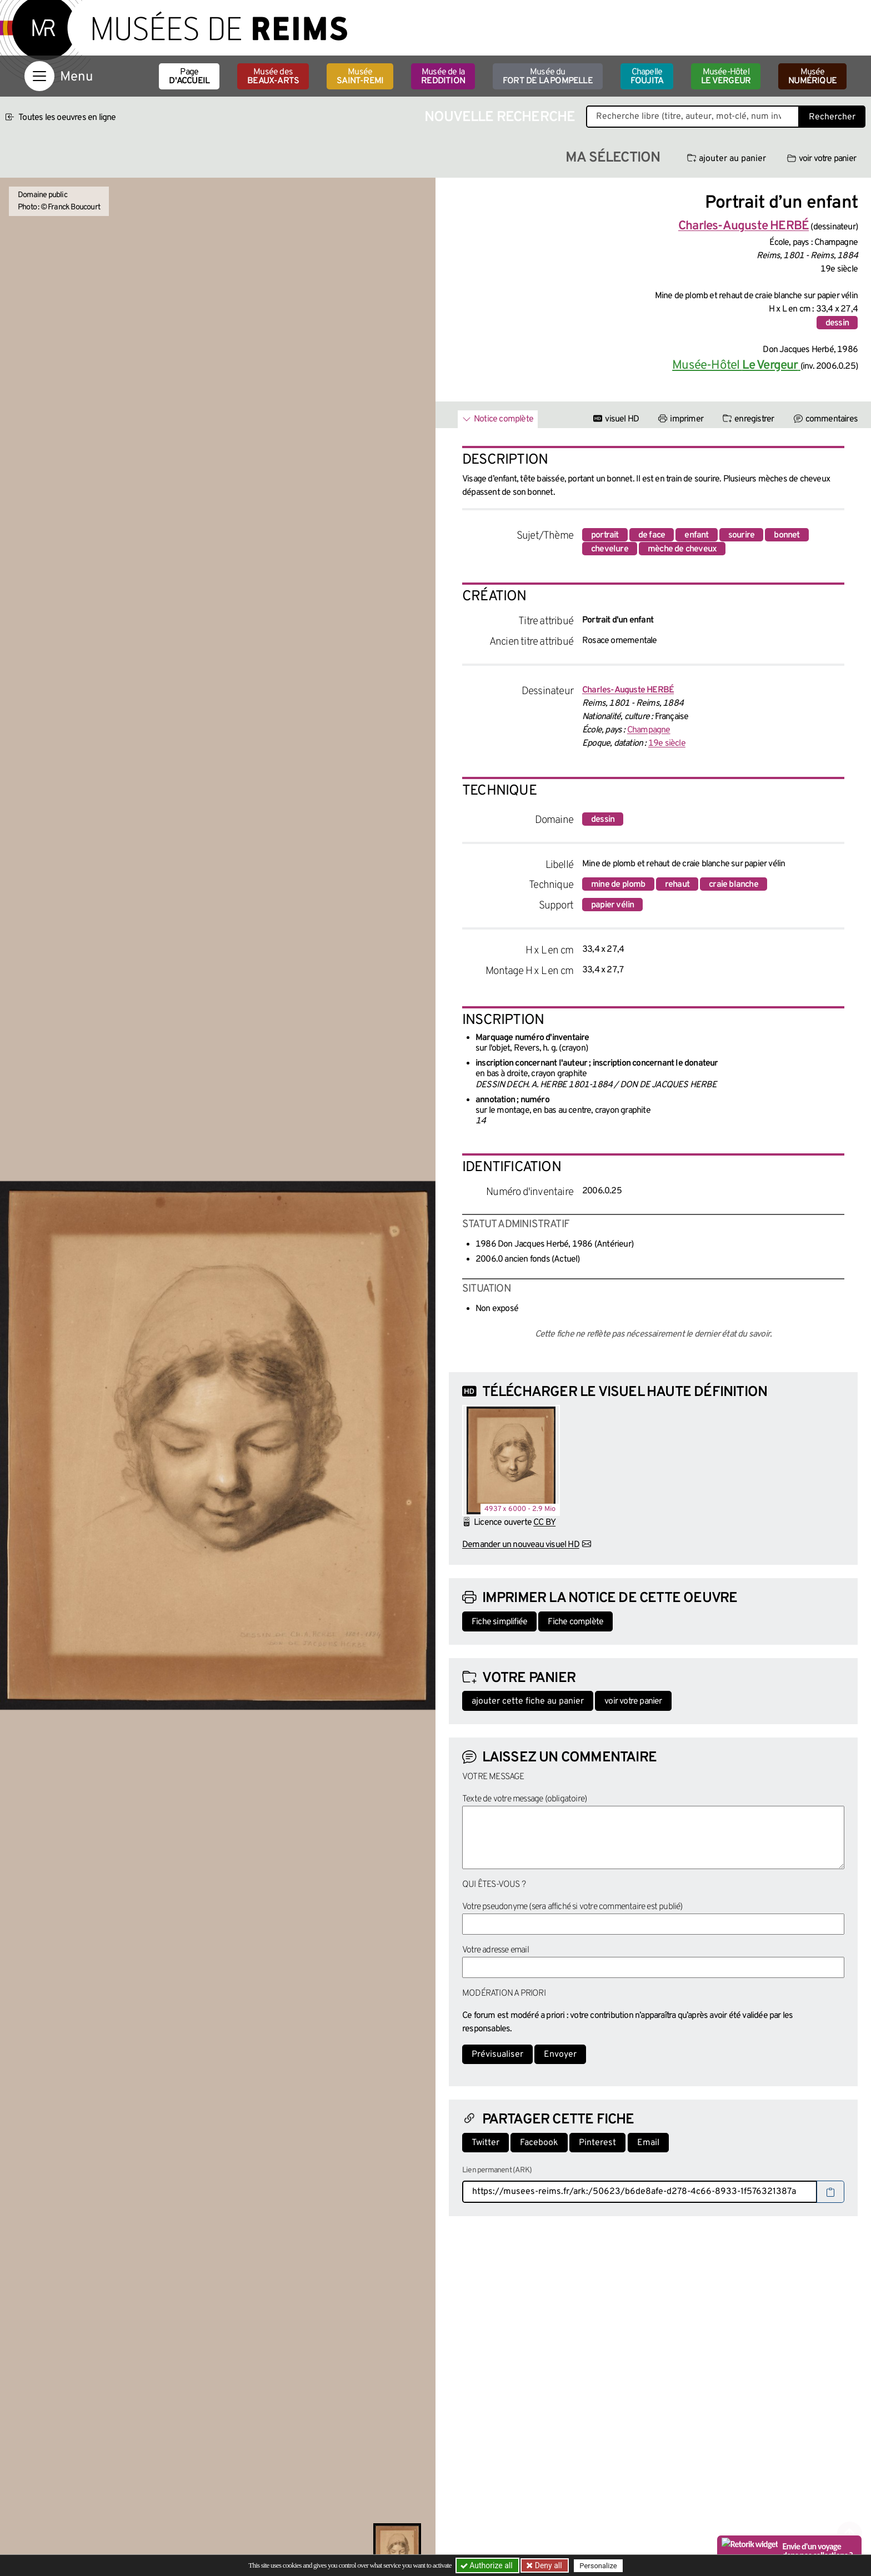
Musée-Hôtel (725, 77)
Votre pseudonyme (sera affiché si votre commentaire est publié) (572, 1906)
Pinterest (597, 2142)
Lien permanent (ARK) (497, 2170)
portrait (605, 535)
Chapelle (646, 77)
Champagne (648, 730)
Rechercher (832, 117)
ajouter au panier (726, 158)
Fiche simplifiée (499, 1622)
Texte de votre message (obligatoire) (524, 1799)
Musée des (273, 77)
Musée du (548, 77)
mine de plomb (618, 884)
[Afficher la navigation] (39, 76)
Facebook (539, 2142)
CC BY (544, 1522)
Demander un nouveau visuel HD (520, 1544)
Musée (360, 77)
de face (651, 535)
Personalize (598, 2566)
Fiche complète (575, 1622)
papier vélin (612, 905)
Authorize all (487, 2565)
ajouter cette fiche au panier (528, 1701)
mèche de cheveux (682, 549)
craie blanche (733, 884)
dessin (837, 323)
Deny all (547, 2565)
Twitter (485, 2142)
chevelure (609, 549)
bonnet (786, 535)
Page (189, 77)
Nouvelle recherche (499, 117)
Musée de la (443, 77)
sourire (741, 535)
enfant (696, 535)
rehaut (677, 884)
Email (648, 2142)
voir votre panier (821, 158)
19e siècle (666, 743)
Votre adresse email (495, 1950)
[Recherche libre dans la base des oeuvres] (692, 117)
